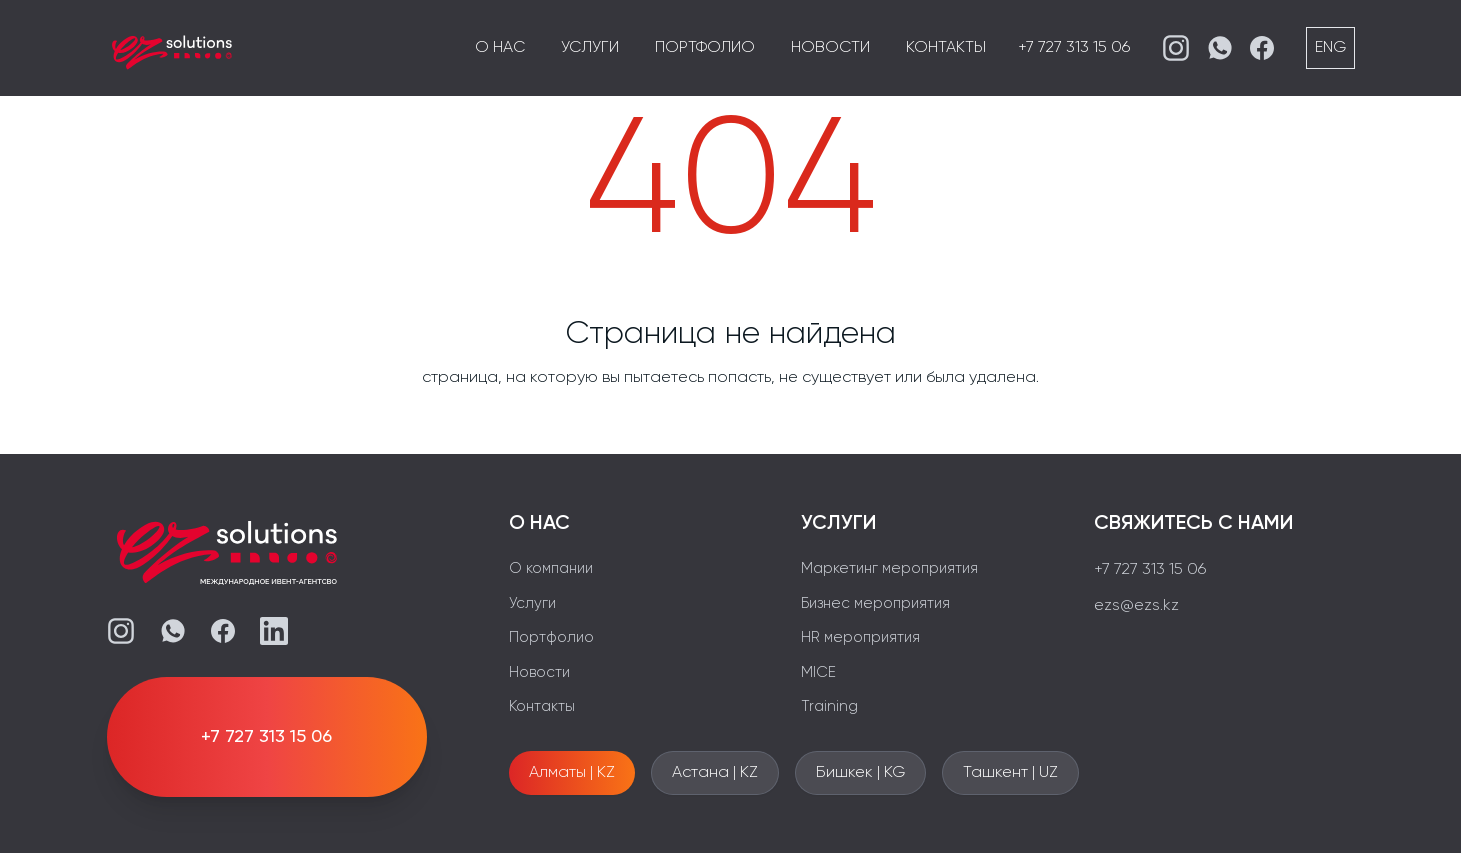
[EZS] (172, 48)
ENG (1330, 48)
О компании (551, 568)
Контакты (946, 48)
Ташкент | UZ (1010, 773)
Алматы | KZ (572, 773)
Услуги (590, 48)
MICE (818, 672)
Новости (830, 48)
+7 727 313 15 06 (1074, 48)
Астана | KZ (715, 773)
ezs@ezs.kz (1136, 606)
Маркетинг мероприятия (889, 568)
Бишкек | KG (860, 773)
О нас (500, 48)
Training (829, 706)
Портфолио (705, 48)
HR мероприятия (860, 637)
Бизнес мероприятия (875, 603)
